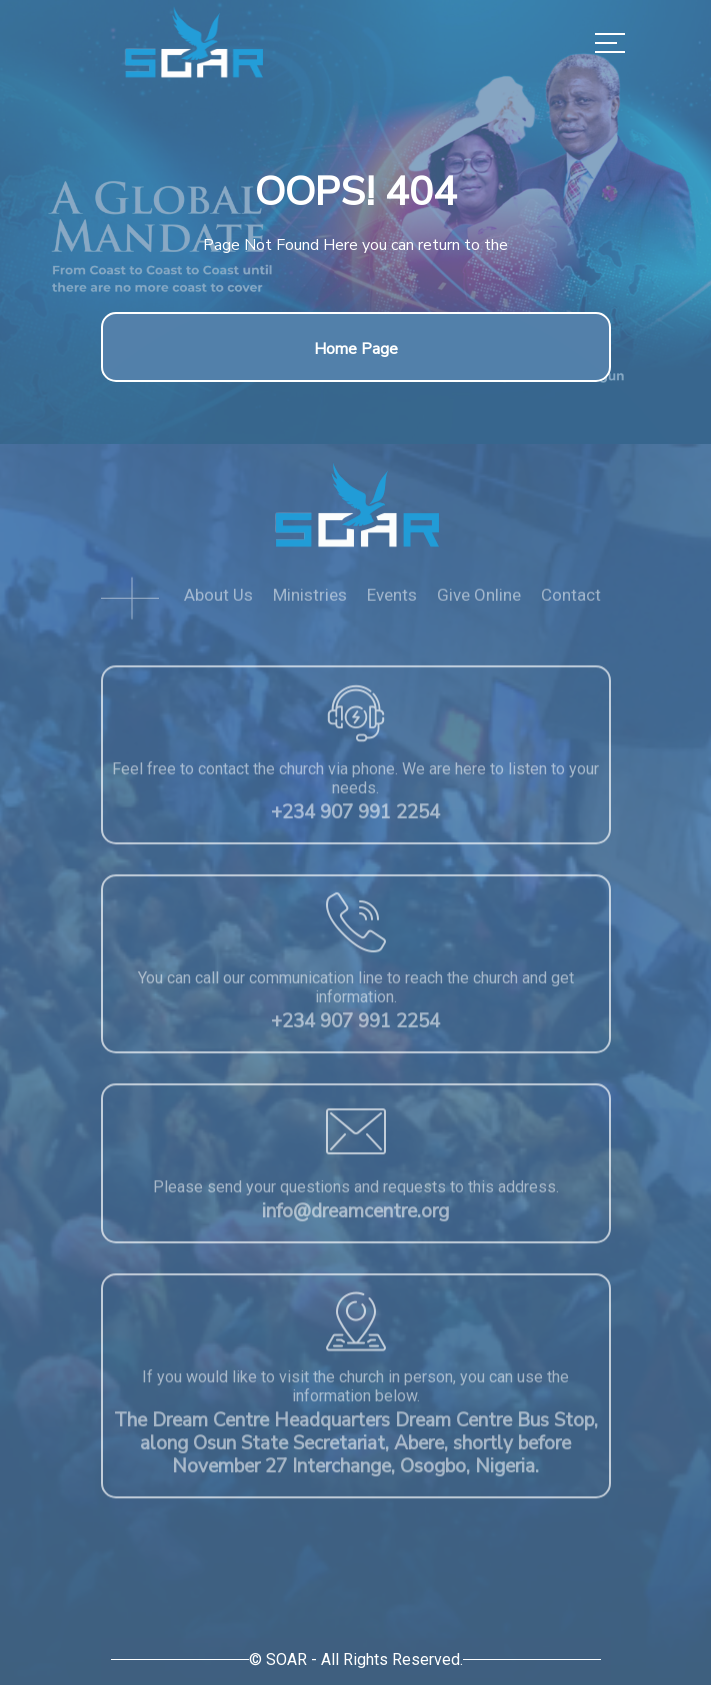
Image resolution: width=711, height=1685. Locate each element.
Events (392, 602)
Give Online (479, 602)
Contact (571, 602)
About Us (218, 602)
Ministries (310, 602)
